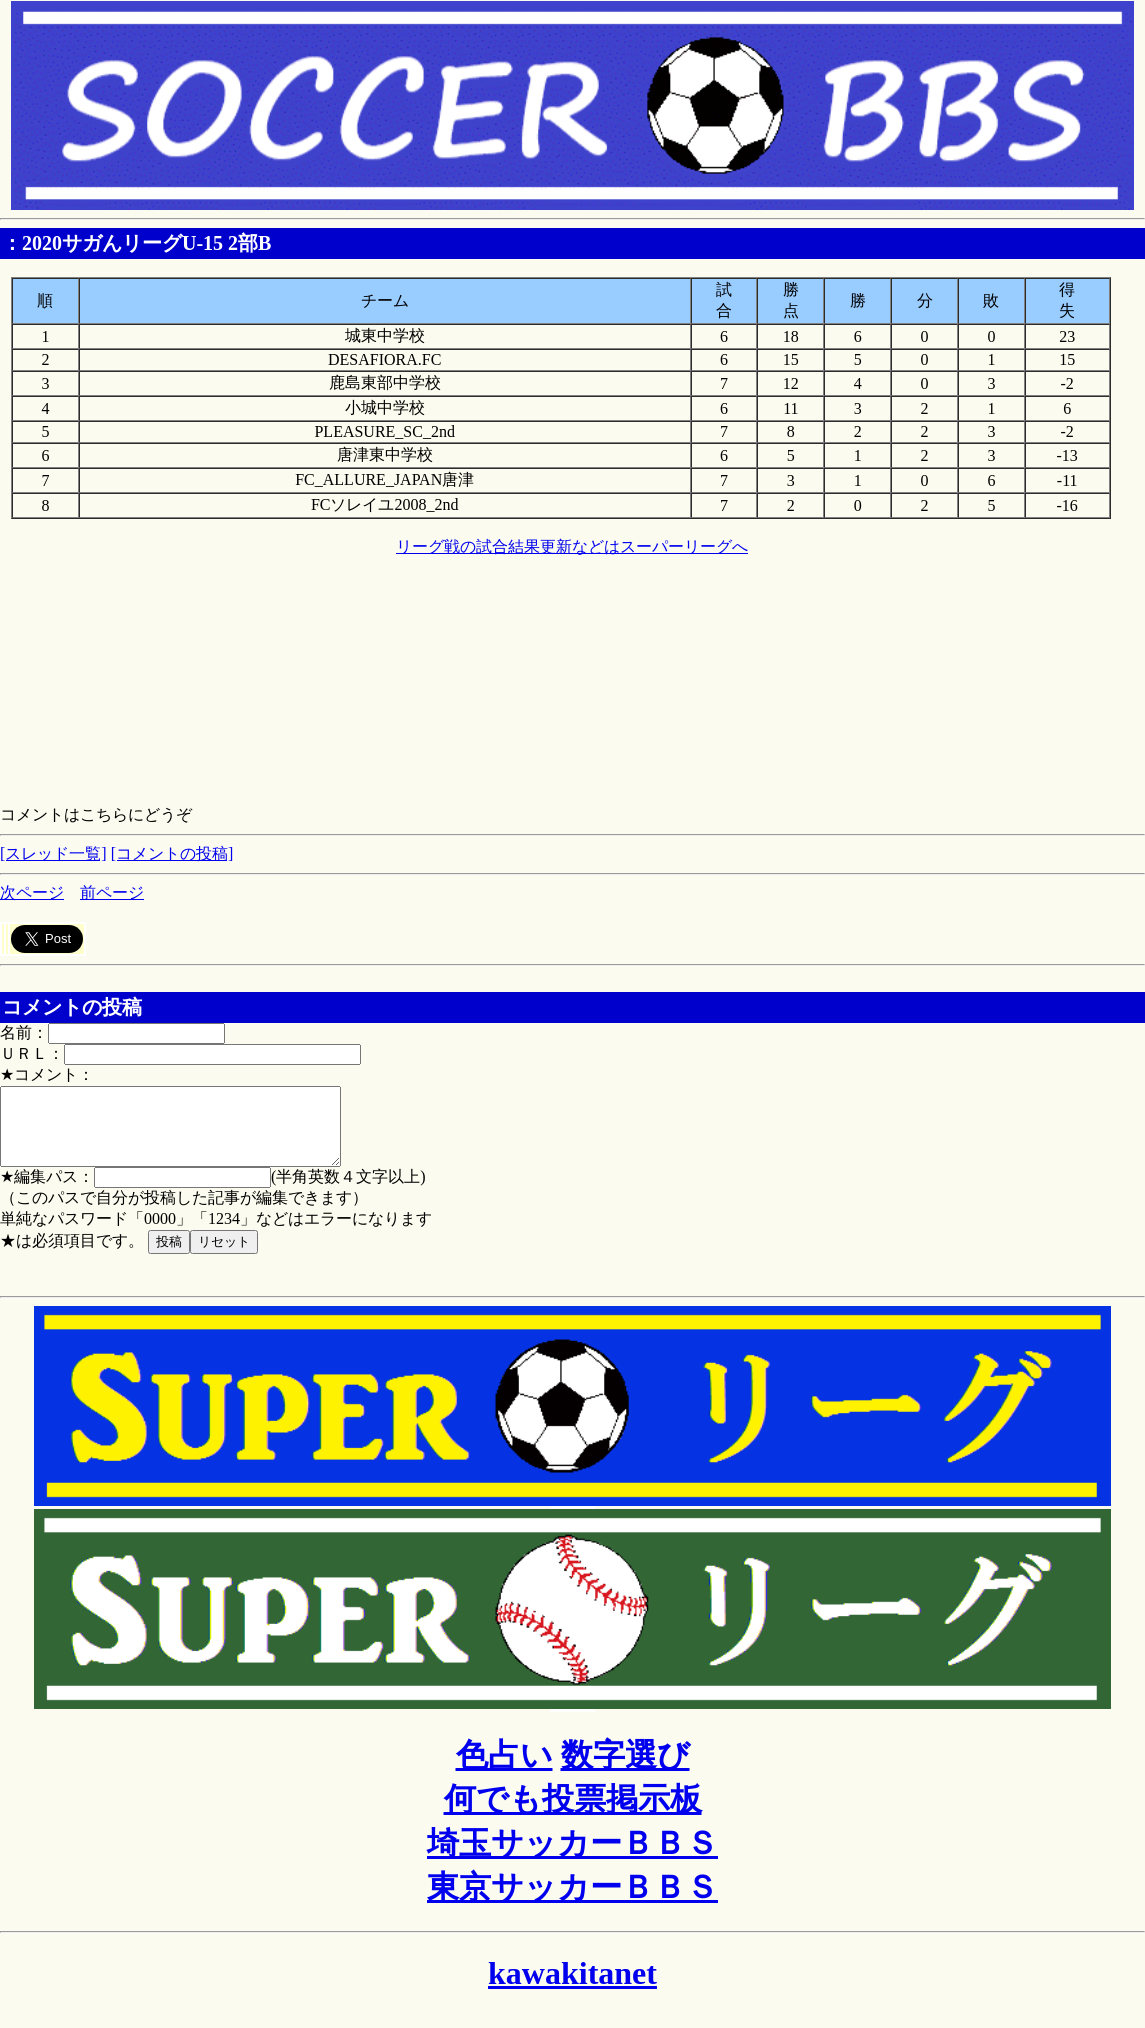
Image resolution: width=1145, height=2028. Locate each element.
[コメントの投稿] (172, 853)
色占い (504, 1770)
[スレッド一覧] (53, 853)
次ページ (32, 892)
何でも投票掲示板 (573, 1814)
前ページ (112, 892)
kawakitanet (572, 1988)
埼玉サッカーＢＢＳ (572, 1858)
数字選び (625, 1770)
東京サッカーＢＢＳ (572, 1902)
